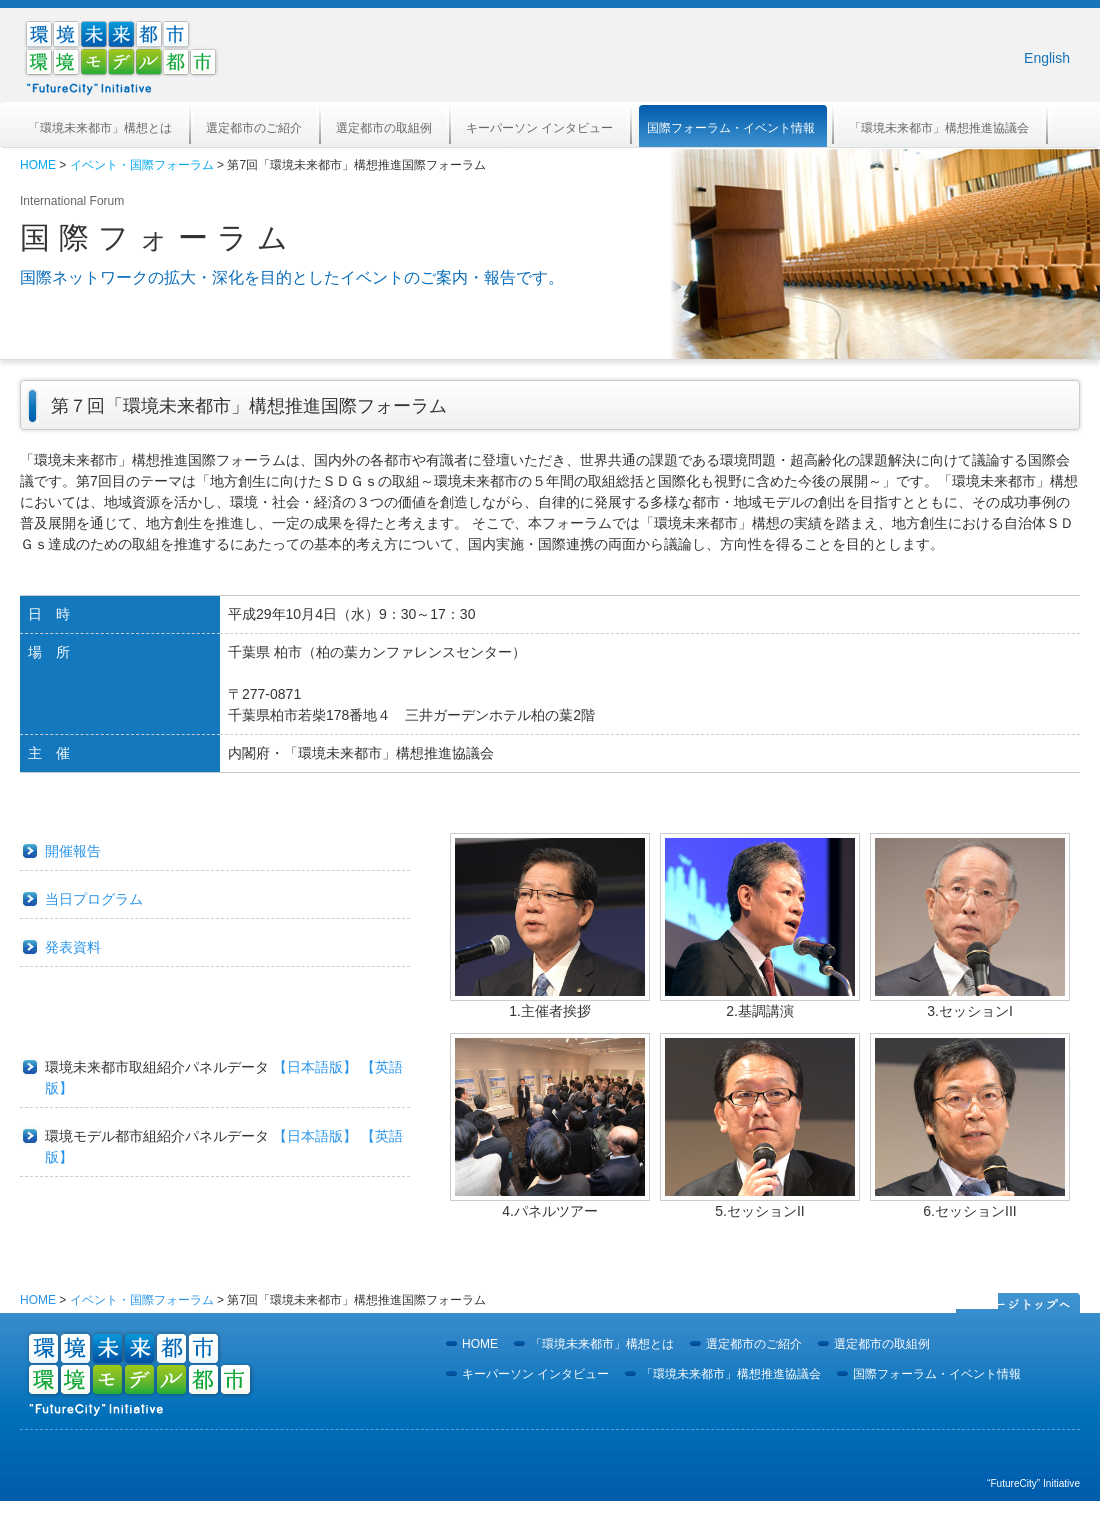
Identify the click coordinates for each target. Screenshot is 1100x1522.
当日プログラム (94, 899)
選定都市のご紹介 (254, 128)
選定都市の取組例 (384, 128)
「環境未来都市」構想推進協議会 (939, 128)
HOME (38, 165)
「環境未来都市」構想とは (100, 128)
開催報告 (73, 851)
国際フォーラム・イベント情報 (731, 128)
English (1047, 58)
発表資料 (73, 947)
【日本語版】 (315, 1067)
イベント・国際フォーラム (142, 165)
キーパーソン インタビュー (539, 128)
